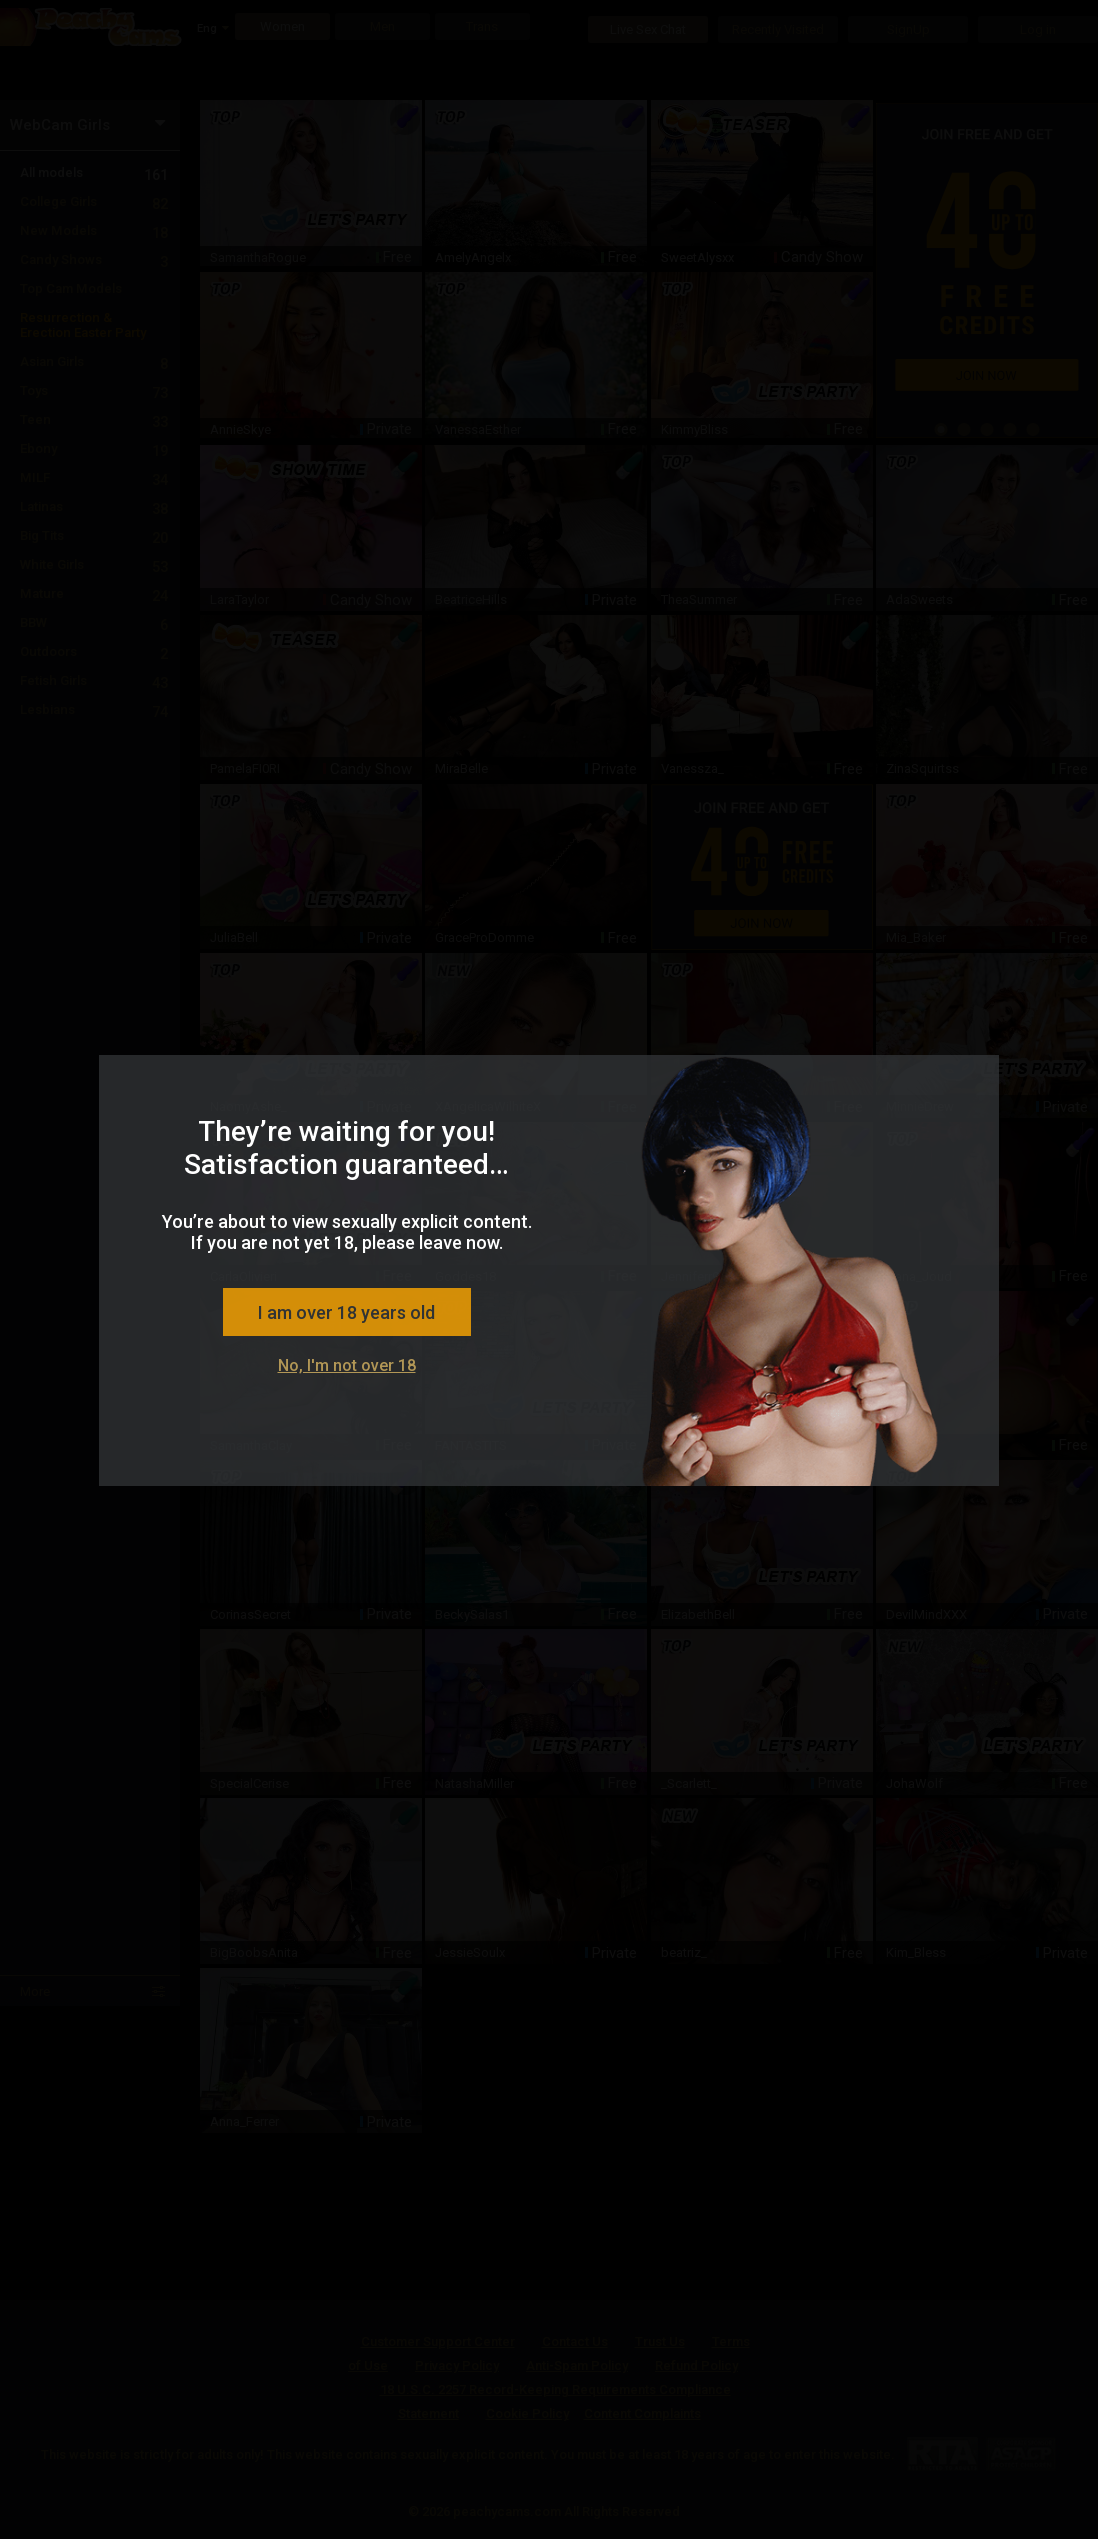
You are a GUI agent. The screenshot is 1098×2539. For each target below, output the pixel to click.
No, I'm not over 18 (347, 1365)
